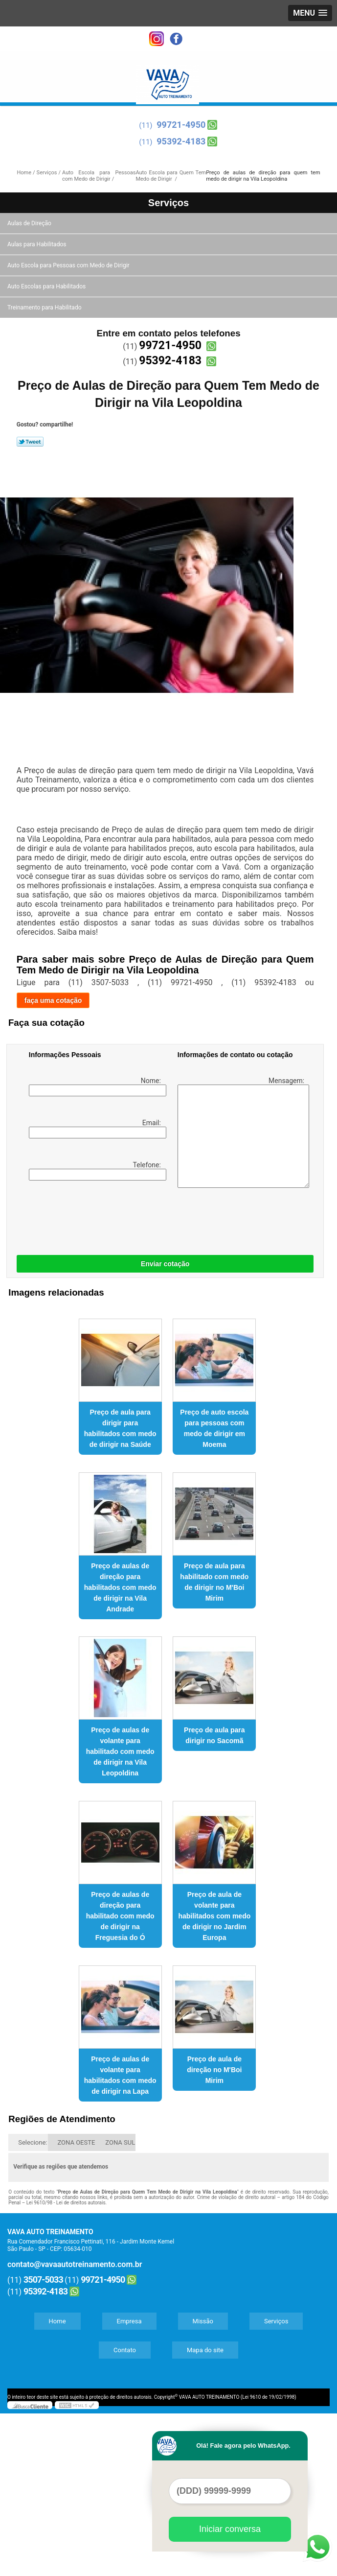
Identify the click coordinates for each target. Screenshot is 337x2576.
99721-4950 (181, 124)
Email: (96, 1128)
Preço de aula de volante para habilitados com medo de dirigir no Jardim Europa (214, 1916)
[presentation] (91, 1215)
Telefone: (96, 1171)
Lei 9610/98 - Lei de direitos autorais (66, 2202)
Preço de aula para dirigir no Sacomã (214, 1735)
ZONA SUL (120, 2142)
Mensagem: (242, 1132)
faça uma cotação (53, 1000)
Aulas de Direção (30, 223)
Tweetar (30, 442)
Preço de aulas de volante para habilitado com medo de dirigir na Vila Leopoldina (120, 1751)
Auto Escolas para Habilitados (47, 286)
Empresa (129, 2321)
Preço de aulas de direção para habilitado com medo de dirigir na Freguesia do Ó (120, 1916)
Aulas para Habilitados (37, 244)
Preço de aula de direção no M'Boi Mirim (214, 2069)
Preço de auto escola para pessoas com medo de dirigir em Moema (214, 1428)
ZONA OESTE (76, 2142)
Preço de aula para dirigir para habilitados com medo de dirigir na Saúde (120, 1428)
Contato (124, 2350)
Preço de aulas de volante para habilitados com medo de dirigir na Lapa (120, 2075)
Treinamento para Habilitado (45, 307)
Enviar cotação (165, 1264)
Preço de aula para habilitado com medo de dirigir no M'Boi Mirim (214, 1582)
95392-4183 (181, 141)
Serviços (168, 202)
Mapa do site (205, 2350)
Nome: (96, 1086)
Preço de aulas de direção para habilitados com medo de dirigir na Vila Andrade (120, 1587)
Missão (203, 2321)
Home (57, 2321)
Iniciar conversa (230, 2529)
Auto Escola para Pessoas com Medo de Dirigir (69, 265)
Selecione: (32, 2142)
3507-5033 (43, 2279)
